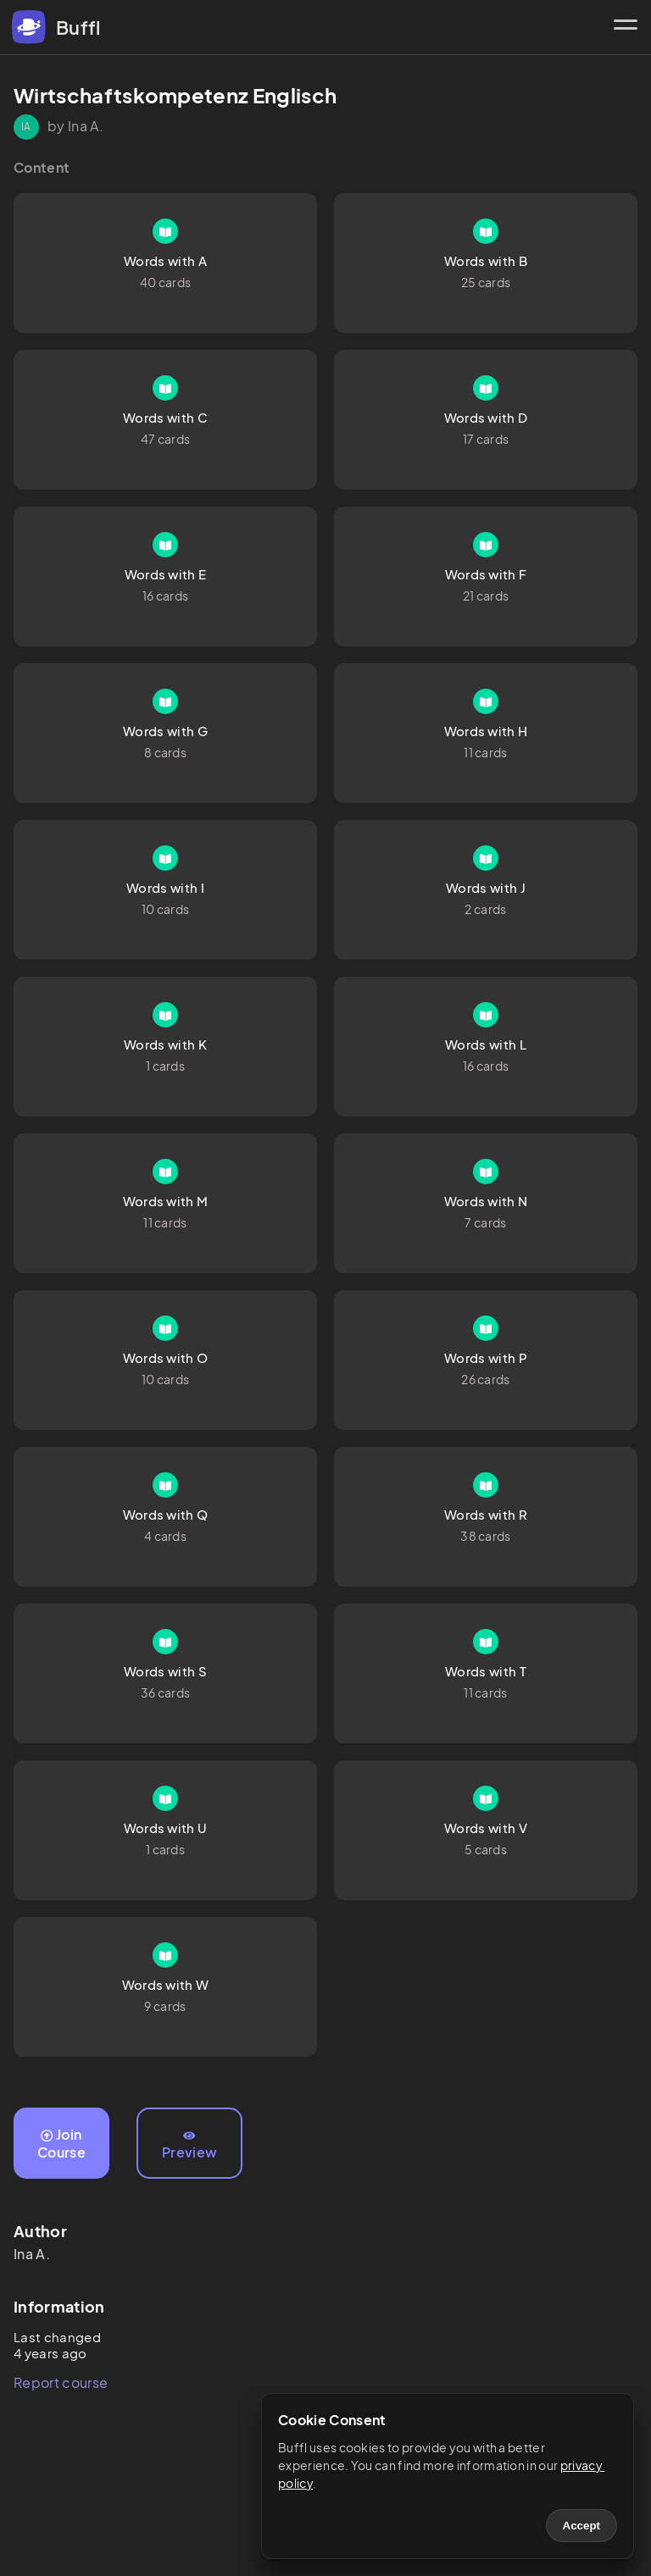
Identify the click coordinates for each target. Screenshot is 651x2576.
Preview (189, 2146)
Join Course (61, 2143)
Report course (61, 2382)
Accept (581, 2525)
